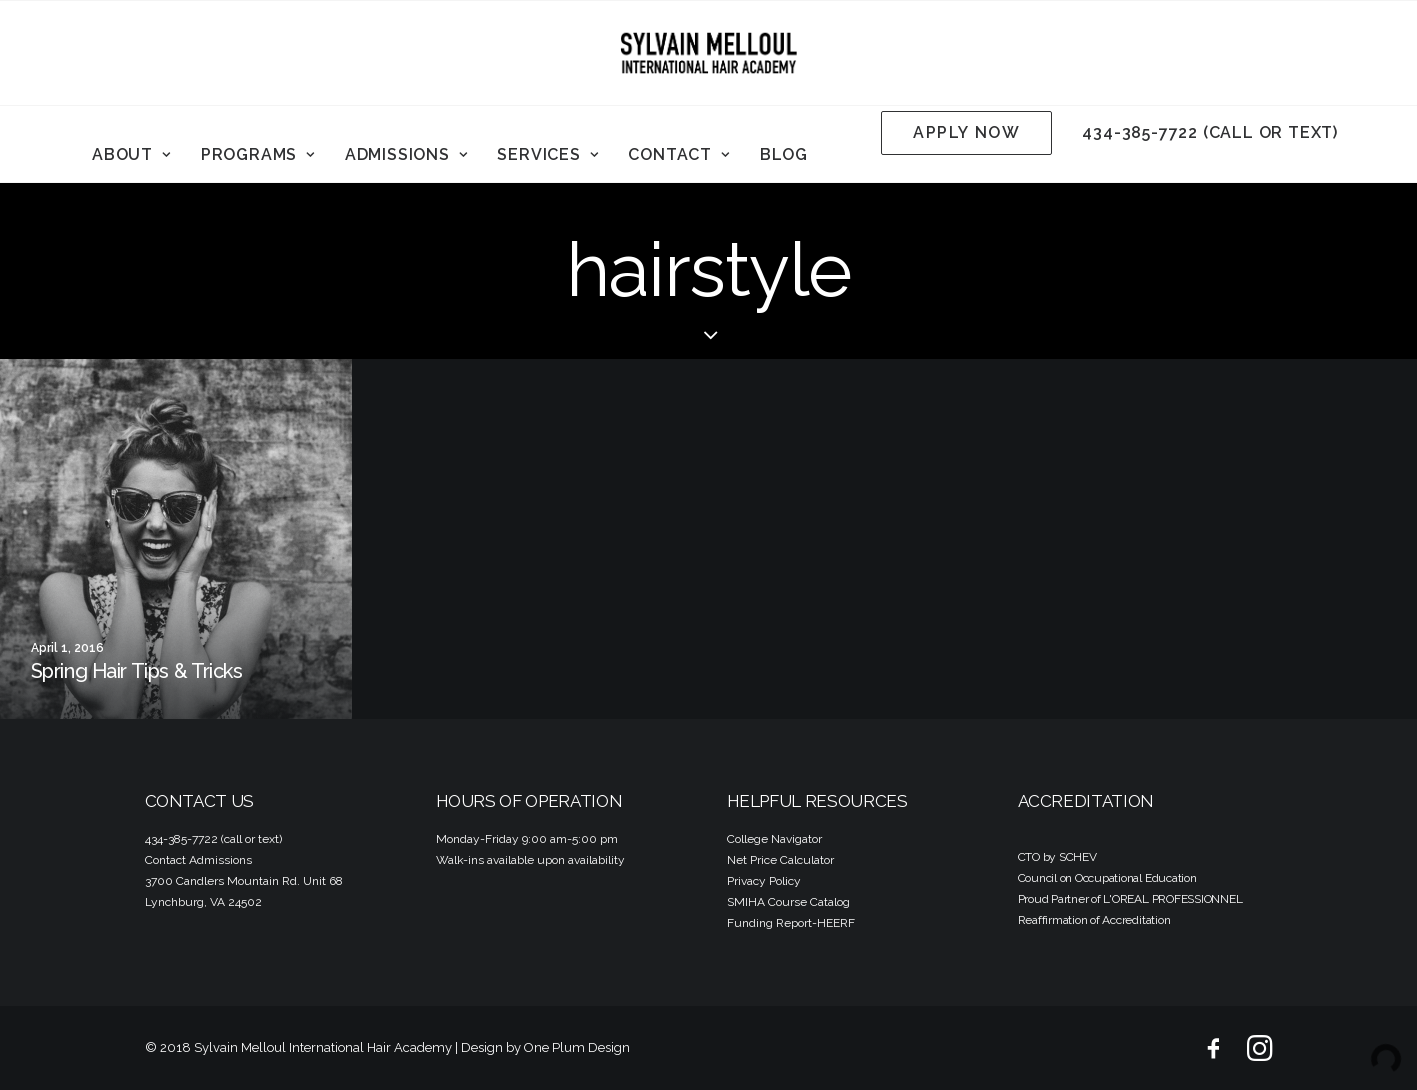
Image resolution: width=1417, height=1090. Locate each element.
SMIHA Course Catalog (788, 902)
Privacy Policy (764, 881)
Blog (784, 154)
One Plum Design (577, 1047)
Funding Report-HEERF (791, 923)
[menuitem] (131, 155)
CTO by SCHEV (1057, 857)
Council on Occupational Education (1107, 878)
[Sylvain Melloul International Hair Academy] (709, 53)
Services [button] (547, 154)
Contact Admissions (198, 860)
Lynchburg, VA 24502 (203, 902)
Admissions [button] (406, 154)
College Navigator (774, 839)
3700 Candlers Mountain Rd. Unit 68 (244, 881)
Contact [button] (678, 154)
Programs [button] (258, 154)
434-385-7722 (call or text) (1210, 132)
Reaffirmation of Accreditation (1094, 920)
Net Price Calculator (780, 860)
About (131, 154)
